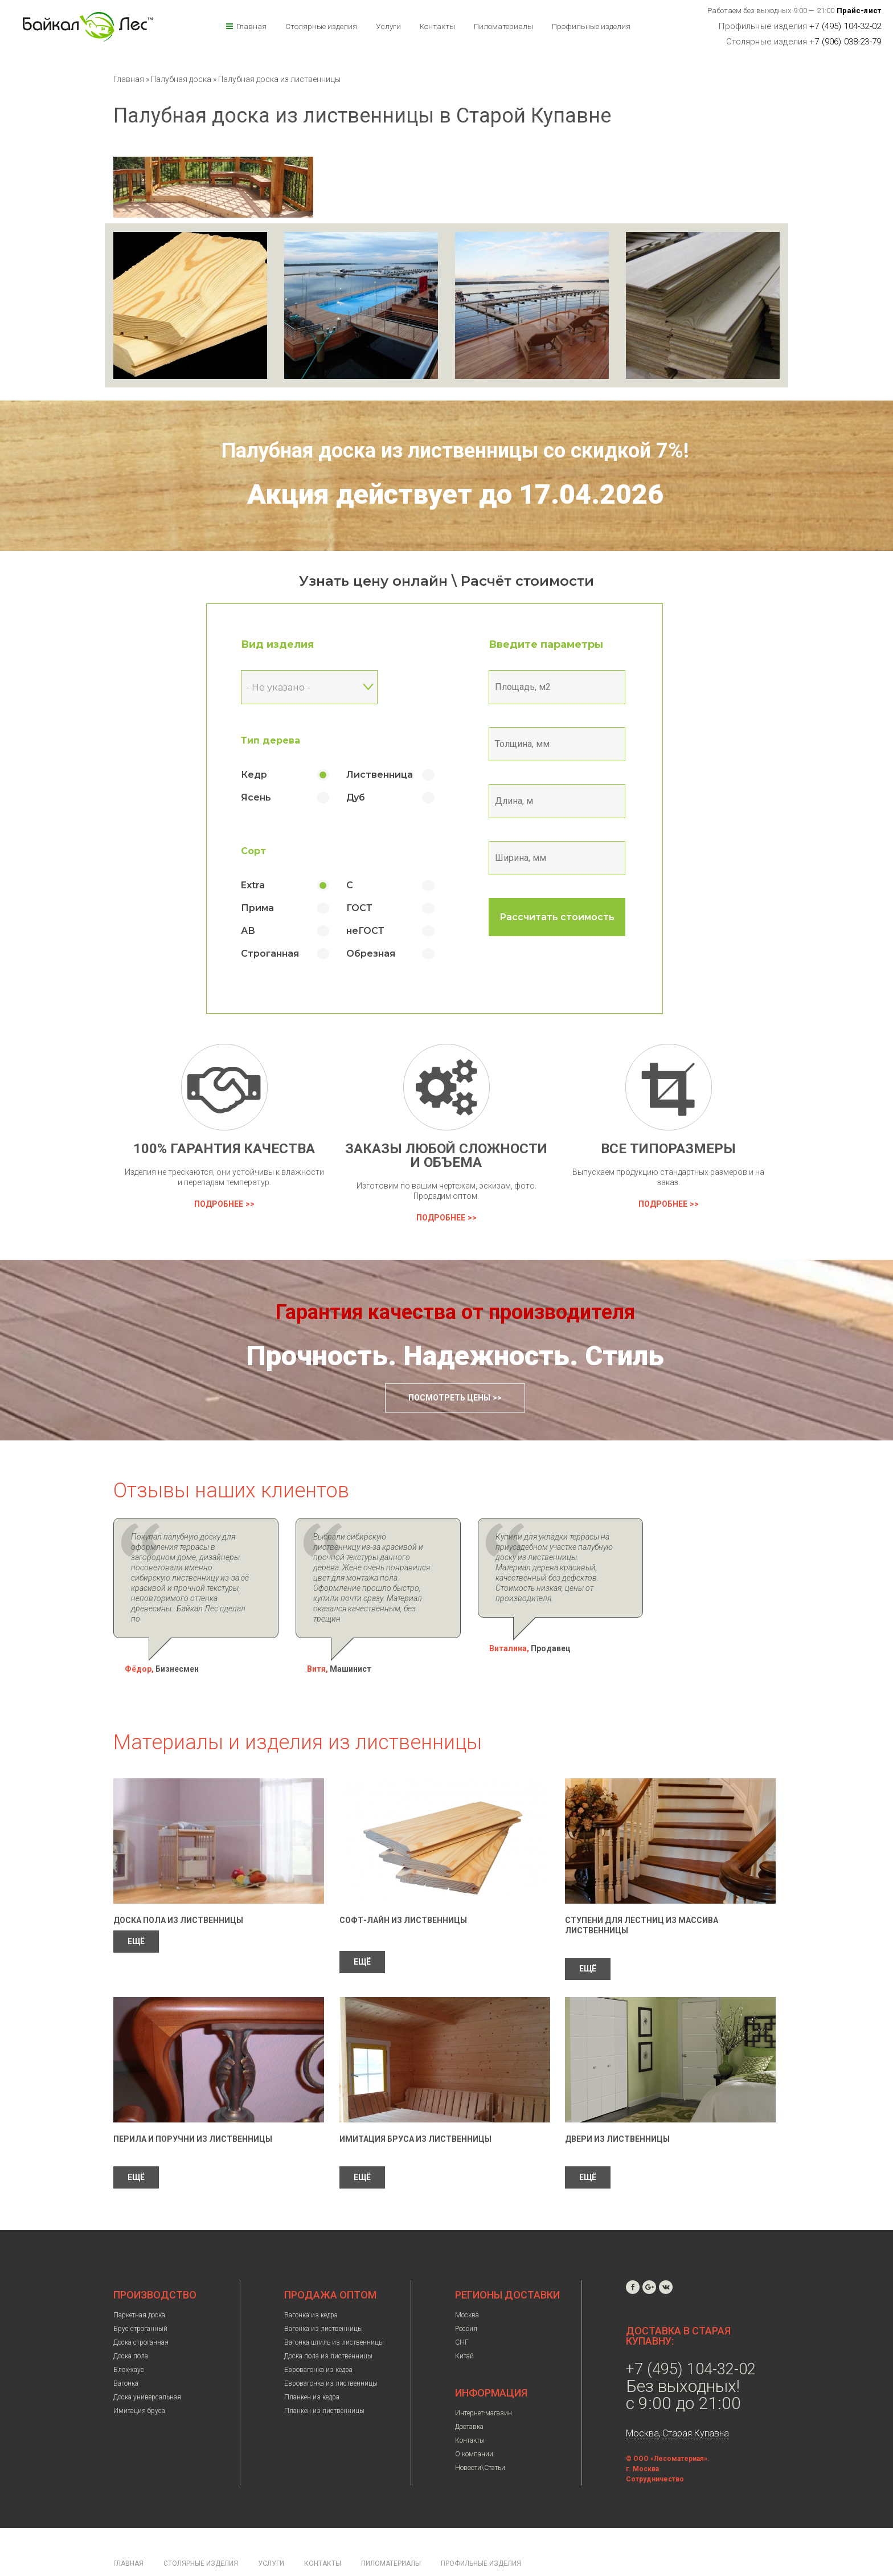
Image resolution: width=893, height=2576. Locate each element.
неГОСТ (378, 930)
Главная (251, 26)
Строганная (282, 953)
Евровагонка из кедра (318, 2339)
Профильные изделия (591, 26)
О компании (474, 2423)
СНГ (462, 2312)
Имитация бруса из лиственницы (415, 2108)
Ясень (268, 797)
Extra (265, 885)
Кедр (266, 774)
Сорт (265, 851)
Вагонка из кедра (311, 2284)
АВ (260, 930)
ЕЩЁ (136, 1910)
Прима (269, 908)
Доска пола (130, 2325)
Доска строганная (141, 2312)
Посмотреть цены (449, 1397)
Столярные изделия (321, 26)
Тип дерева (283, 740)
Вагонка (125, 2353)
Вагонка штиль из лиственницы (334, 2312)
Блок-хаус (128, 2339)
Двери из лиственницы (617, 2108)
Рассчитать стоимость (569, 917)
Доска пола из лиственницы (178, 1889)
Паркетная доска (139, 2284)
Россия (466, 2298)
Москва (467, 2284)
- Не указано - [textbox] (291, 687)
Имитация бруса (139, 2380)
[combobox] (321, 687)
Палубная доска (182, 79)
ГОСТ (372, 908)
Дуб (368, 797)
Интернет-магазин (483, 2382)
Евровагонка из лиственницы (331, 2353)
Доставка (469, 2396)
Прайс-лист (859, 10)
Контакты (437, 26)
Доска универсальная (147, 2366)
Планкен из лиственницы (324, 2380)
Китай (464, 2325)
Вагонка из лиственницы (323, 2298)
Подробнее (218, 1204)
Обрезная (383, 953)
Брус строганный (140, 2298)
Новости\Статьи (480, 2437)
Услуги (388, 26)
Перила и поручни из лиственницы (192, 2108)
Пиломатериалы (503, 26)
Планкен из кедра (311, 2366)
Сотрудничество (655, 2448)
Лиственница (392, 774)
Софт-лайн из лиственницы (403, 1889)
